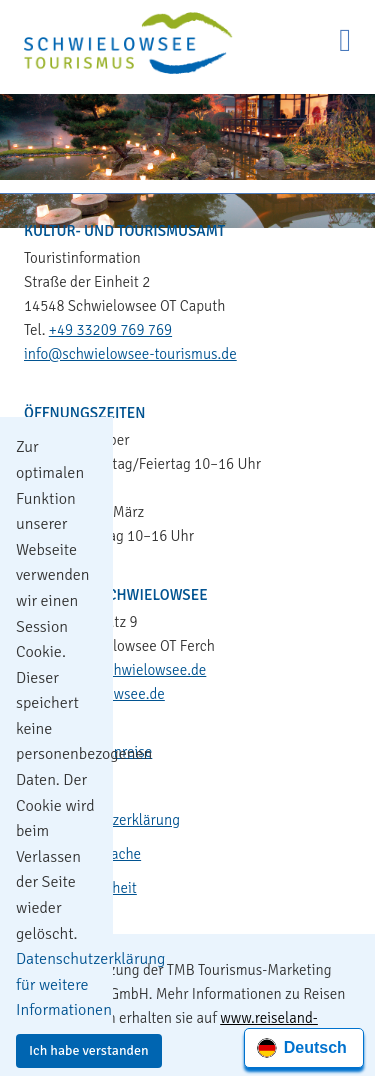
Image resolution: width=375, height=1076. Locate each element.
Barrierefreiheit (88, 888)
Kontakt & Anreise (96, 752)
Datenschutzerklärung (110, 820)
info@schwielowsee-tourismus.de (130, 354)
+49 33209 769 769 (110, 330)
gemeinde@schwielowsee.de (115, 670)
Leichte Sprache (90, 854)
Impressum (74, 786)
